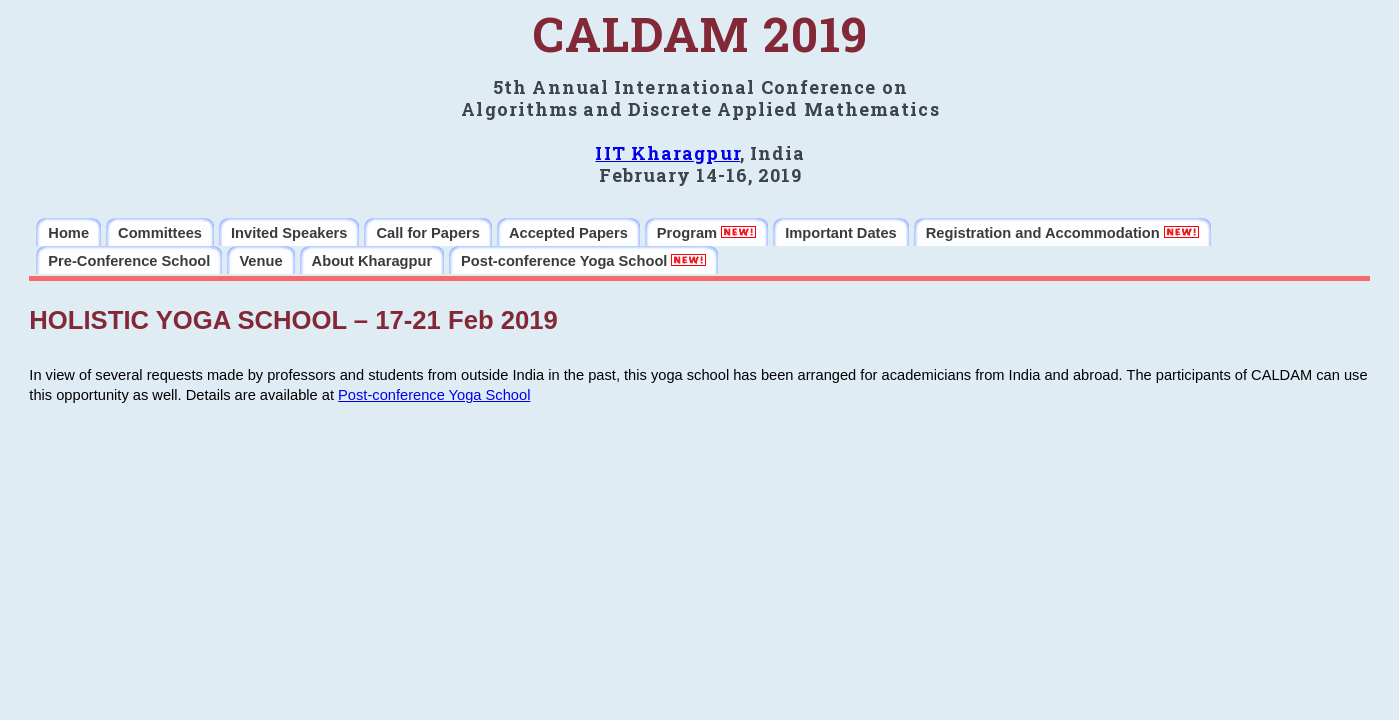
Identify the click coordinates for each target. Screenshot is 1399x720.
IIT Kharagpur (667, 153)
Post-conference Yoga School (434, 395)
